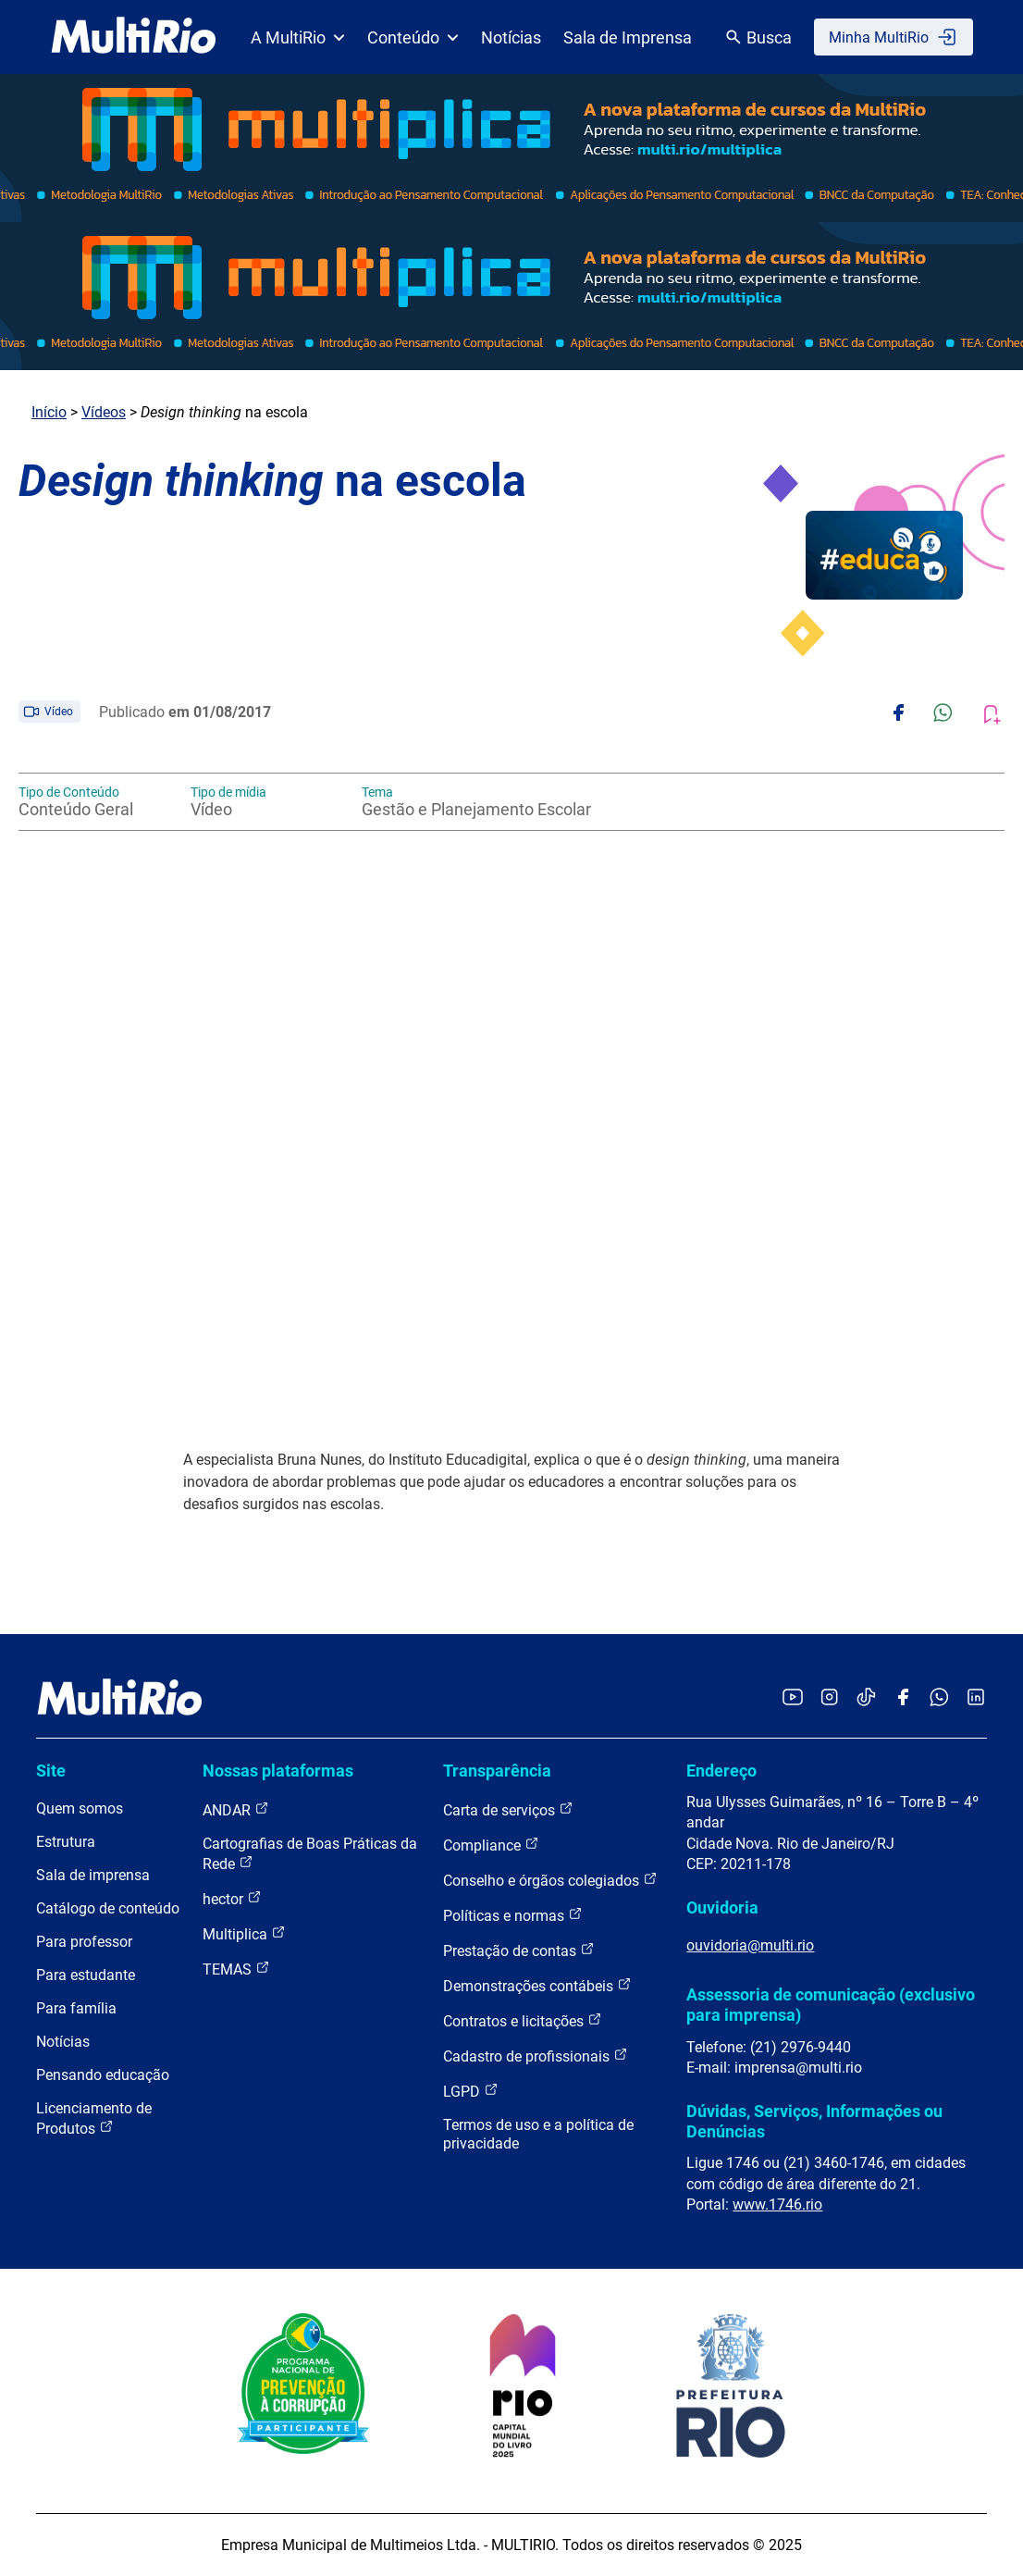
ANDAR (236, 1809)
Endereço (721, 1770)
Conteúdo (413, 37)
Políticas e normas (513, 1915)
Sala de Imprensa (627, 37)
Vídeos (103, 412)
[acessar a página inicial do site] (133, 37)
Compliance (491, 1844)
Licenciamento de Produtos (94, 2118)
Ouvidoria (722, 1907)
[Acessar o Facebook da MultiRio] (903, 1698)
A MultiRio (298, 37)
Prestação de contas (519, 1950)
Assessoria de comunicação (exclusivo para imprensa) (830, 2005)
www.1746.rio (777, 2204)
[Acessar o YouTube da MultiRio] (793, 1698)
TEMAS (236, 1968)
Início (49, 412)
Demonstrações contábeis (537, 1985)
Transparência (497, 1770)
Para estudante (85, 1975)
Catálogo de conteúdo (107, 1908)
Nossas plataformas (278, 1770)
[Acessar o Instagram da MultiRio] (829, 1698)
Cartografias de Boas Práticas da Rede (310, 1854)
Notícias (511, 37)
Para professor (84, 1942)
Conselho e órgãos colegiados (550, 1879)
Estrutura (65, 1842)
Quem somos (79, 1808)
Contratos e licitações (522, 2020)
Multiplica (244, 1933)
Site (51, 1770)
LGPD (471, 2090)
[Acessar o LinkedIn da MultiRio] (976, 1698)
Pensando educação (102, 2075)
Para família (76, 2008)
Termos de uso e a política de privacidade (538, 2134)
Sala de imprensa (93, 1875)
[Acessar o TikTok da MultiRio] (866, 1698)
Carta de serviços (508, 1809)
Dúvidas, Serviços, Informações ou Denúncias (814, 2121)
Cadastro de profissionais (535, 2055)
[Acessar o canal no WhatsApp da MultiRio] (939, 1698)
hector (232, 1898)
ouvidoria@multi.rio (750, 1945)
